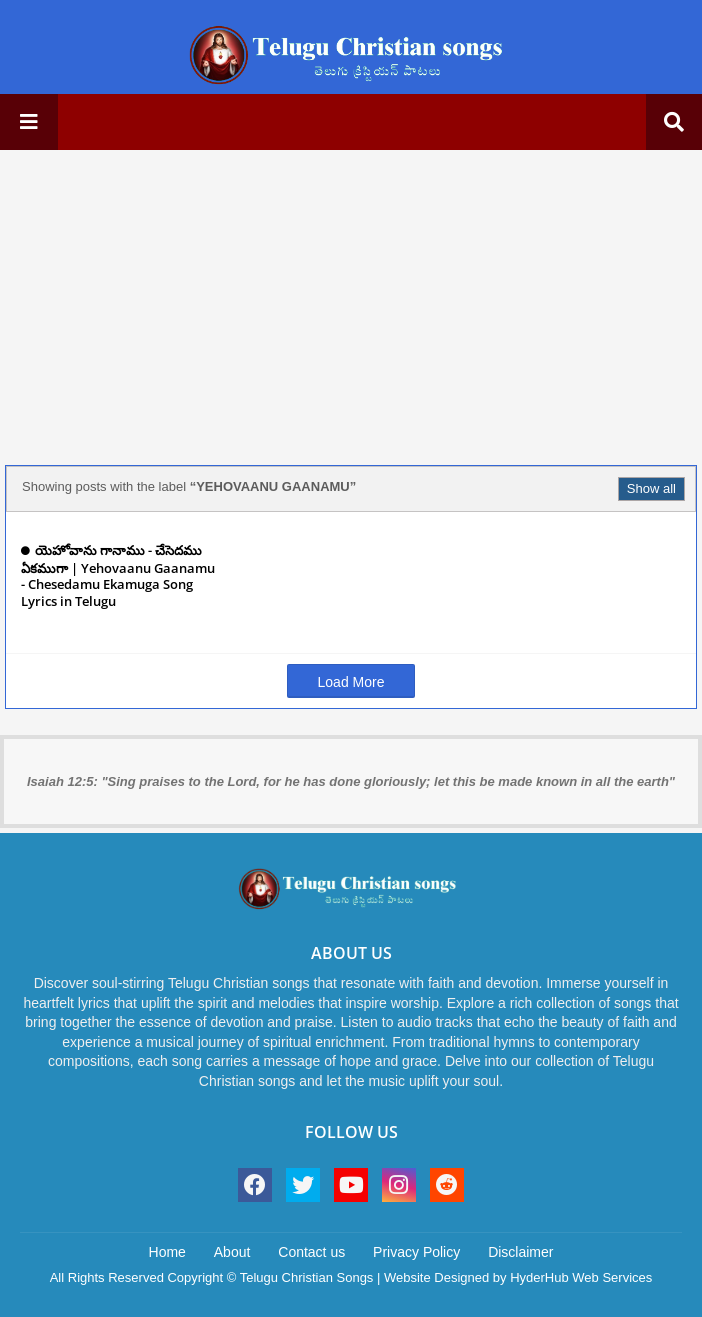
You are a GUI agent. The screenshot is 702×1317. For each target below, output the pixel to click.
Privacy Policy (416, 1252)
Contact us (311, 1252)
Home (167, 1252)
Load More (351, 682)
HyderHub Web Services (581, 1277)
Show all (651, 488)
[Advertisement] (351, 305)
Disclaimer (520, 1252)
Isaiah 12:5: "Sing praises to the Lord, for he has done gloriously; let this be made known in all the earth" (351, 781)
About (232, 1252)
